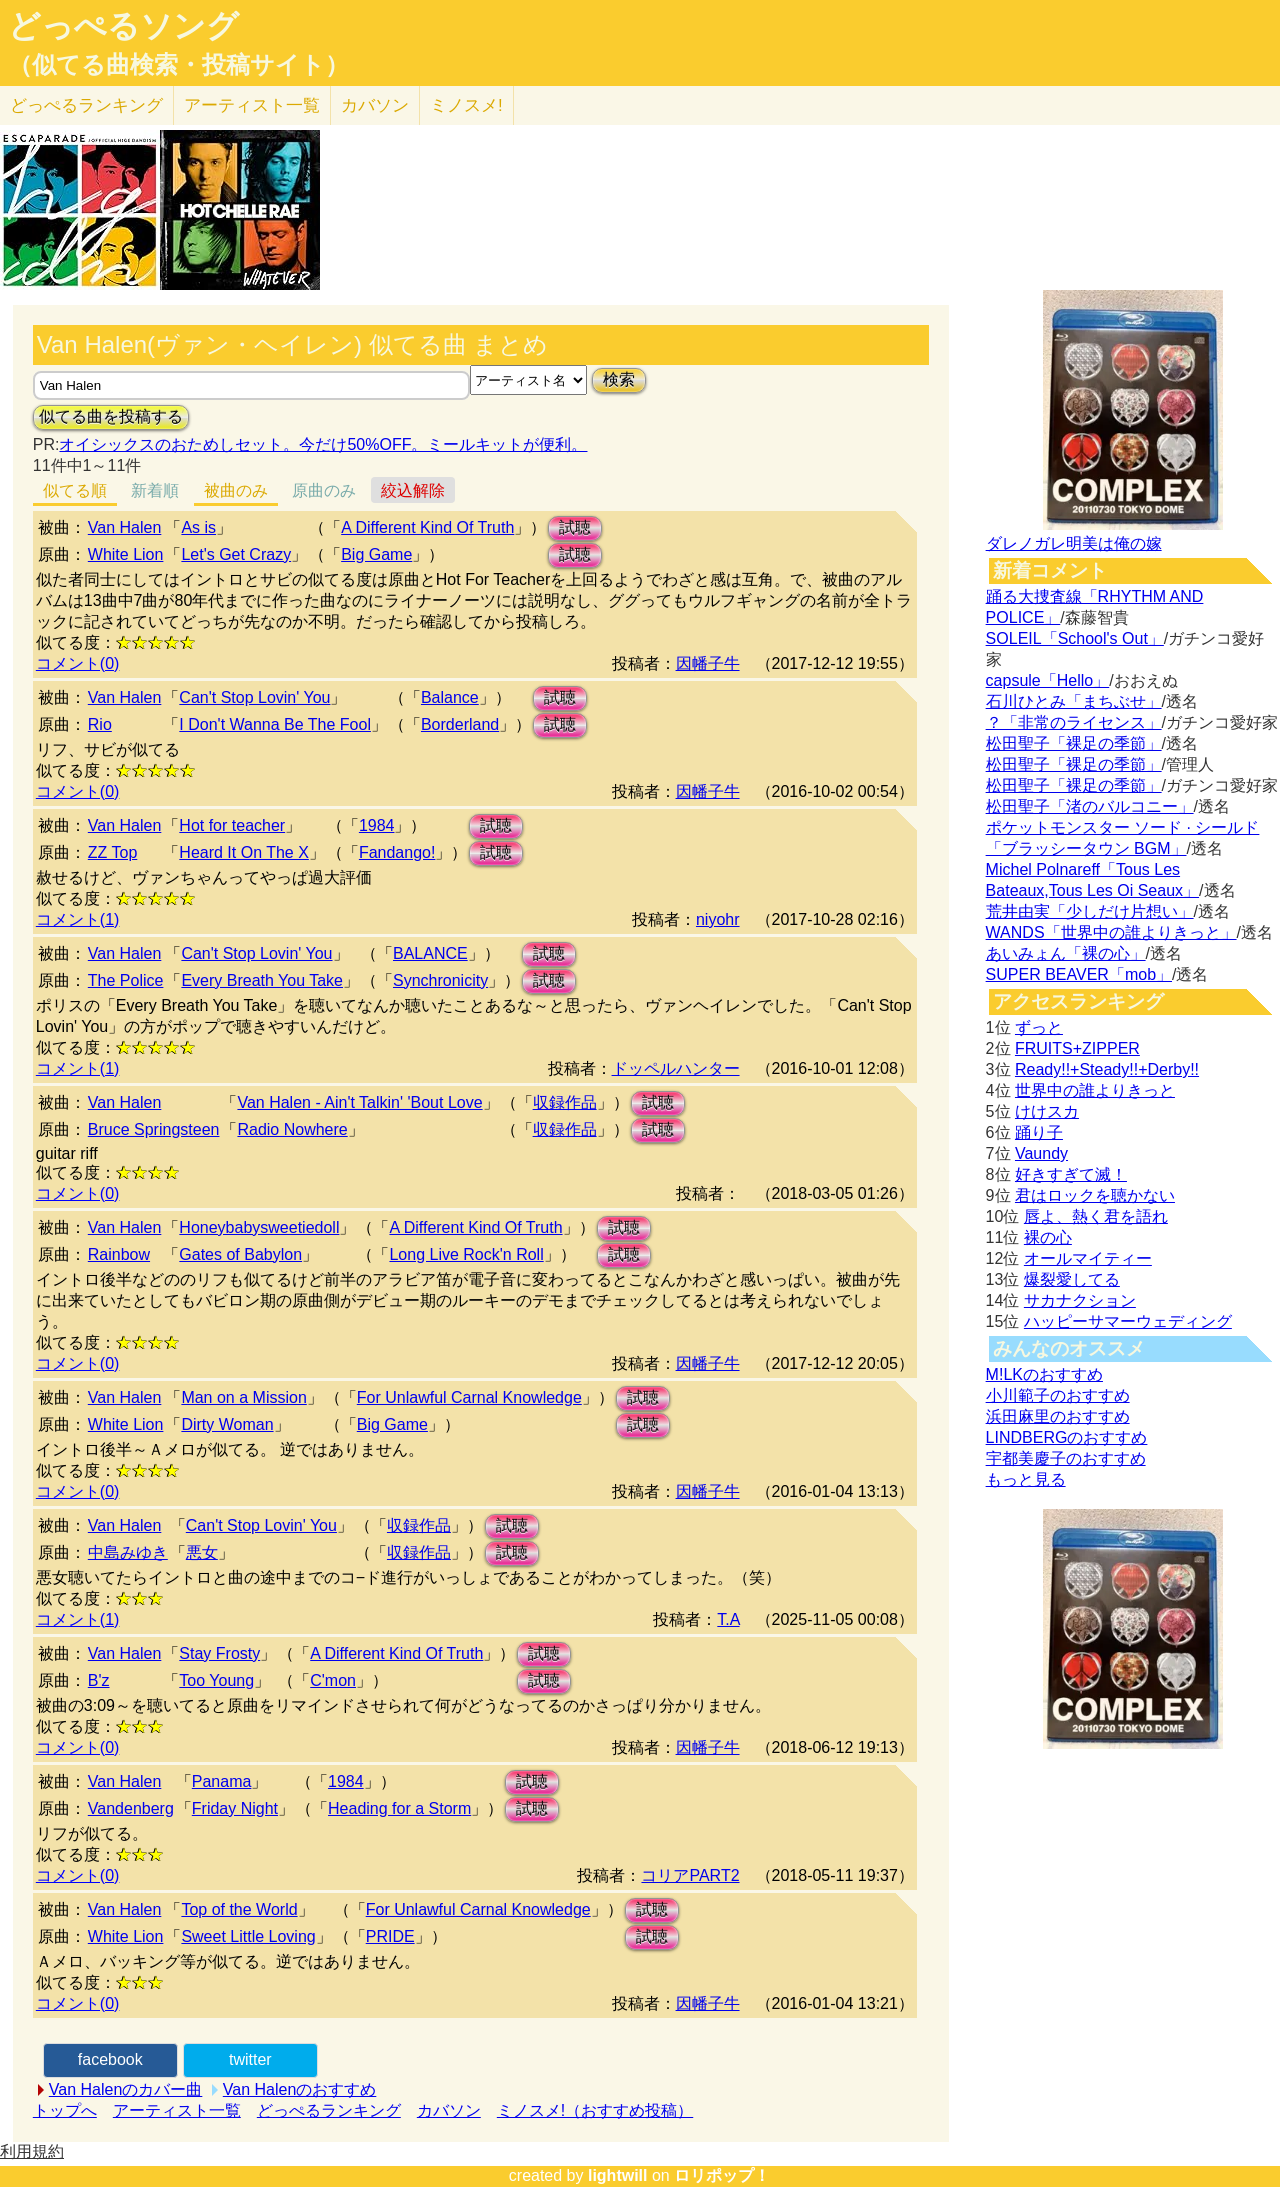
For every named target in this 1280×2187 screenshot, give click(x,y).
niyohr (718, 919)
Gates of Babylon (240, 1254)
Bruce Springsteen (154, 1129)
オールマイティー (1088, 1258)
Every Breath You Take (262, 980)
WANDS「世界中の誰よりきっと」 (1111, 932)
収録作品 (565, 1102)
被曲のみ (236, 490)
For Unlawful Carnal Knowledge (469, 1397)
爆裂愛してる (1072, 1279)
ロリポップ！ (722, 2175)
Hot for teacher (232, 825)
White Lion (126, 554)
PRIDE (390, 1936)
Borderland (460, 724)
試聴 (575, 527)
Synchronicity (440, 980)
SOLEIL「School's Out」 (1075, 638)
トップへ (65, 2110)
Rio (100, 724)
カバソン (375, 105)
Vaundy (1041, 1153)
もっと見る (1026, 1479)
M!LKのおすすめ (1044, 1374)
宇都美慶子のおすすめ (1066, 1458)
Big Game (376, 554)
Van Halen (125, 527)
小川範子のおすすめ (1058, 1395)
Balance (450, 697)
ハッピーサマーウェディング (1128, 1321)
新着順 (155, 490)
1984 (377, 825)
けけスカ (1047, 1111)
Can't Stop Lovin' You (254, 697)
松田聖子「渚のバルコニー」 (1090, 806)
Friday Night (235, 1808)
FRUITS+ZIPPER (1077, 1048)
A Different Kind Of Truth (427, 527)
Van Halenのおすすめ (300, 2089)
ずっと (1039, 1027)
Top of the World (239, 1909)
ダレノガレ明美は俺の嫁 (1074, 543)
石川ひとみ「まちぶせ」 (1074, 701)
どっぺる (86, 105)
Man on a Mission (243, 1397)
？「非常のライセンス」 (1074, 722)
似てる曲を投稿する (111, 416)
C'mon (333, 1680)
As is (198, 527)
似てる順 (75, 490)
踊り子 (1039, 1132)
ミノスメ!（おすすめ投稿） (595, 2110)
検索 (619, 379)
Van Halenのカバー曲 (126, 2089)
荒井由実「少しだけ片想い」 (1090, 911)
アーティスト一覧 (177, 2110)
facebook (110, 2059)
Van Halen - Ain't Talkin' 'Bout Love (359, 1102)
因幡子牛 (708, 663)
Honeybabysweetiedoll (259, 1227)
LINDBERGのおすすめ (1067, 1437)
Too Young (216, 1680)
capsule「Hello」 (1048, 680)
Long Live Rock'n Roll (466, 1254)
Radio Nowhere (292, 1129)
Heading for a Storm (399, 1808)
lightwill (618, 2175)
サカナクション (1080, 1300)
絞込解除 (413, 490)
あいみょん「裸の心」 (1066, 953)
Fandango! (397, 852)
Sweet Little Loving (248, 1936)
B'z (99, 1680)
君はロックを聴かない (1095, 1195)
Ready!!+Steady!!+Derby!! (1107, 1069)
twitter (250, 2059)
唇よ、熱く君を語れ (1096, 1216)
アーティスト (252, 105)
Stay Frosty (219, 1653)
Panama (222, 1781)
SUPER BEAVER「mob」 (1079, 974)
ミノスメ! (466, 105)
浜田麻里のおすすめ (1058, 1416)
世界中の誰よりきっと (1095, 1090)
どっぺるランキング (329, 2110)
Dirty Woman (227, 1424)
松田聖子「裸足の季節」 (1074, 743)
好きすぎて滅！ (1071, 1174)
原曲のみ (324, 490)
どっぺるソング (123, 26)
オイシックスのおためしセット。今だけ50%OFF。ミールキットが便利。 (323, 444)
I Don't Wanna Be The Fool (275, 724)
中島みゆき (128, 1552)
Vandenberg (131, 1808)
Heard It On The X (244, 852)
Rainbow (119, 1254)
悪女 (202, 1552)
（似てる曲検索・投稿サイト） (178, 65)
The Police (126, 980)
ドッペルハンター (676, 1068)
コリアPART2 (690, 1875)
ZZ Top (113, 852)
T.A (728, 1619)
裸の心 (1048, 1237)
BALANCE (430, 953)
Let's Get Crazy (236, 554)
